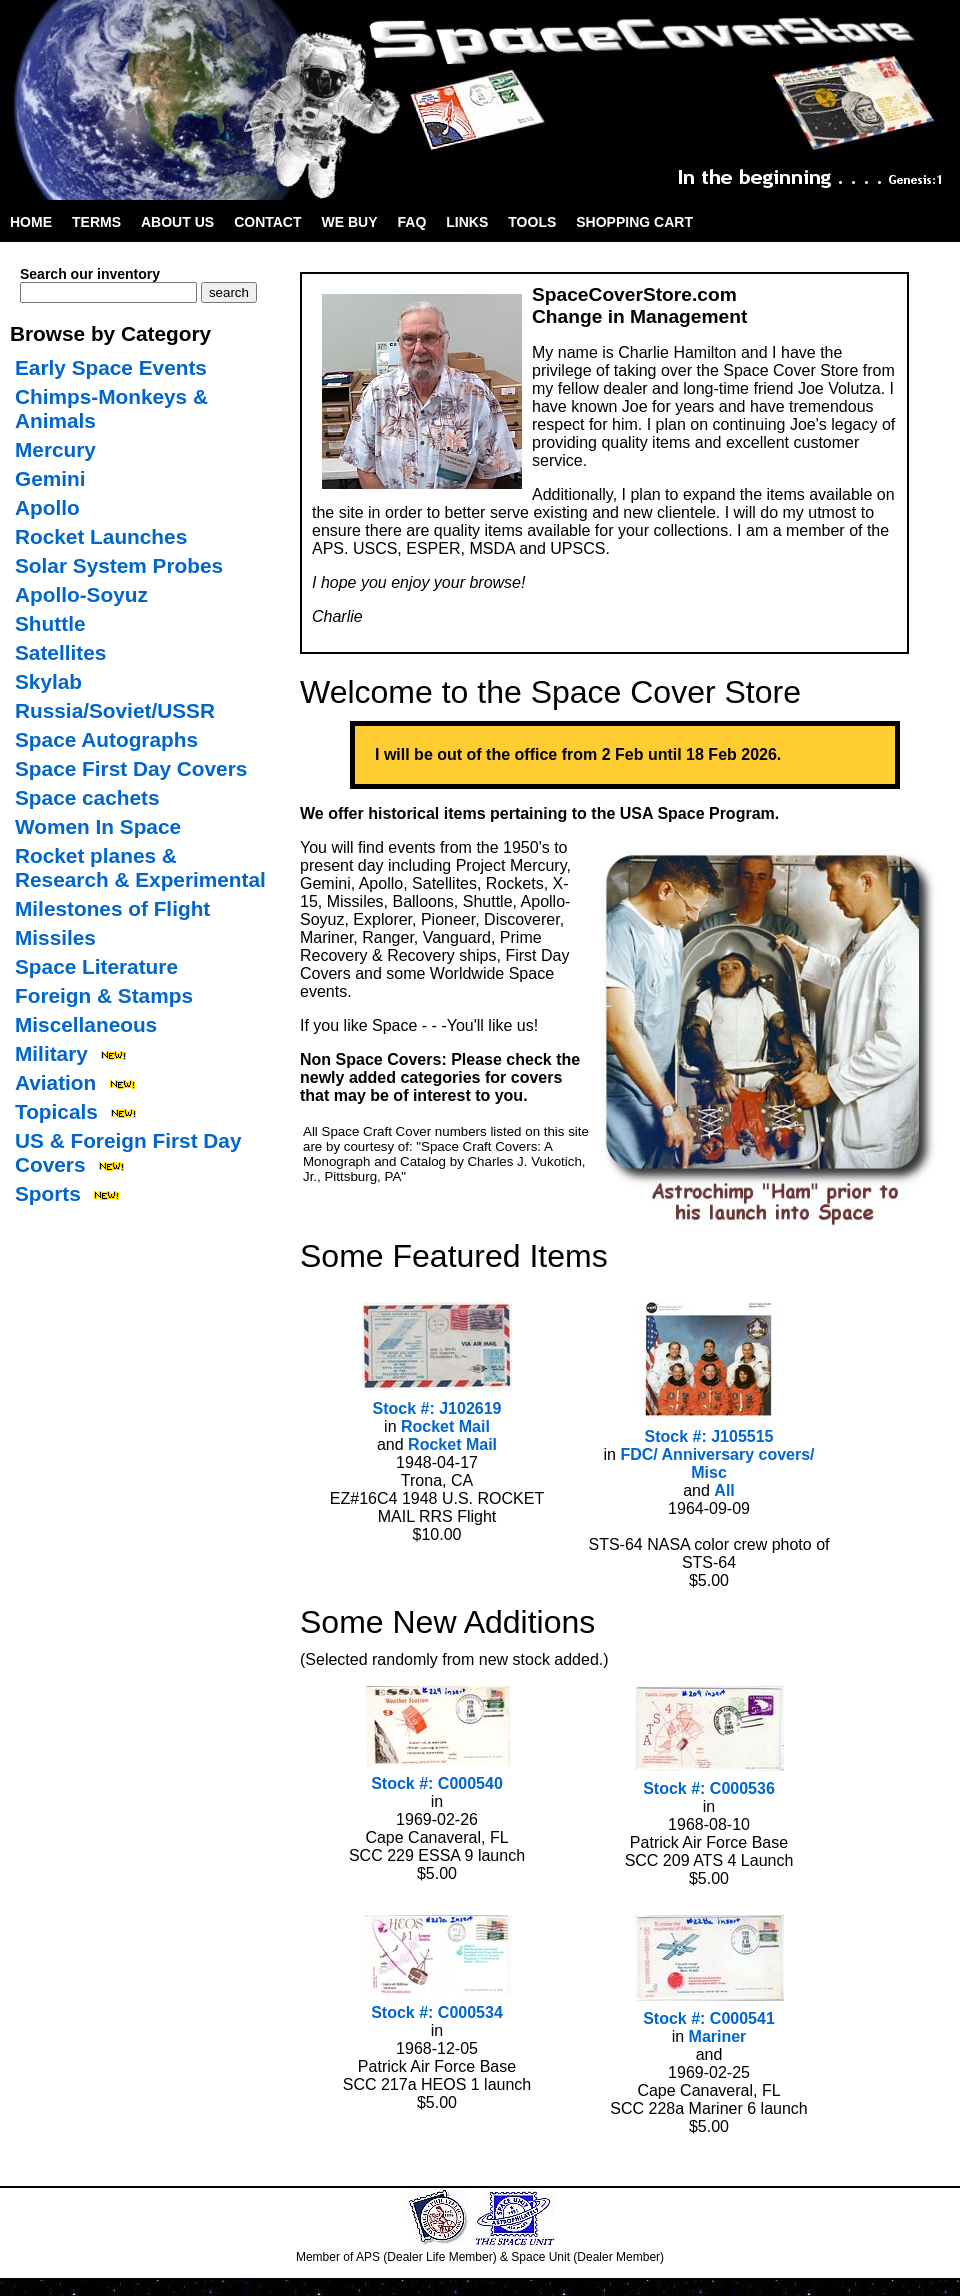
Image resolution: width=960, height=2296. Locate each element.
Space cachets (87, 797)
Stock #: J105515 (709, 1436)
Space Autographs (106, 739)
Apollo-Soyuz (81, 594)
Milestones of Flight (112, 908)
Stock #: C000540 (437, 1783)
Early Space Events (111, 367)
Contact (267, 222)
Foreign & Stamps (104, 995)
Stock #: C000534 (437, 2012)
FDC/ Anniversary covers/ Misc (717, 1463)
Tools (532, 222)
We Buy (350, 222)
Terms (96, 222)
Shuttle (50, 623)
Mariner (718, 2036)
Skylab (48, 681)
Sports (48, 1193)
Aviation (55, 1082)
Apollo (47, 507)
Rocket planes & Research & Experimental (140, 867)
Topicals (56, 1111)
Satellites (60, 652)
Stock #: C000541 (709, 2018)
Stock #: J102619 (437, 1408)
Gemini (50, 478)
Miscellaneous (86, 1024)
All (724, 1490)
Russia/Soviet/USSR (115, 710)
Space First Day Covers (131, 768)
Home (31, 222)
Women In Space (98, 826)
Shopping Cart (634, 222)
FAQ (412, 222)
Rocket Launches (101, 536)
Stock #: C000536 (709, 1788)
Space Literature (96, 966)
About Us (177, 222)
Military (51, 1053)
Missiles (55, 937)
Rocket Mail (445, 1426)
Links (467, 222)
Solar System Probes (119, 565)
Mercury (55, 449)
